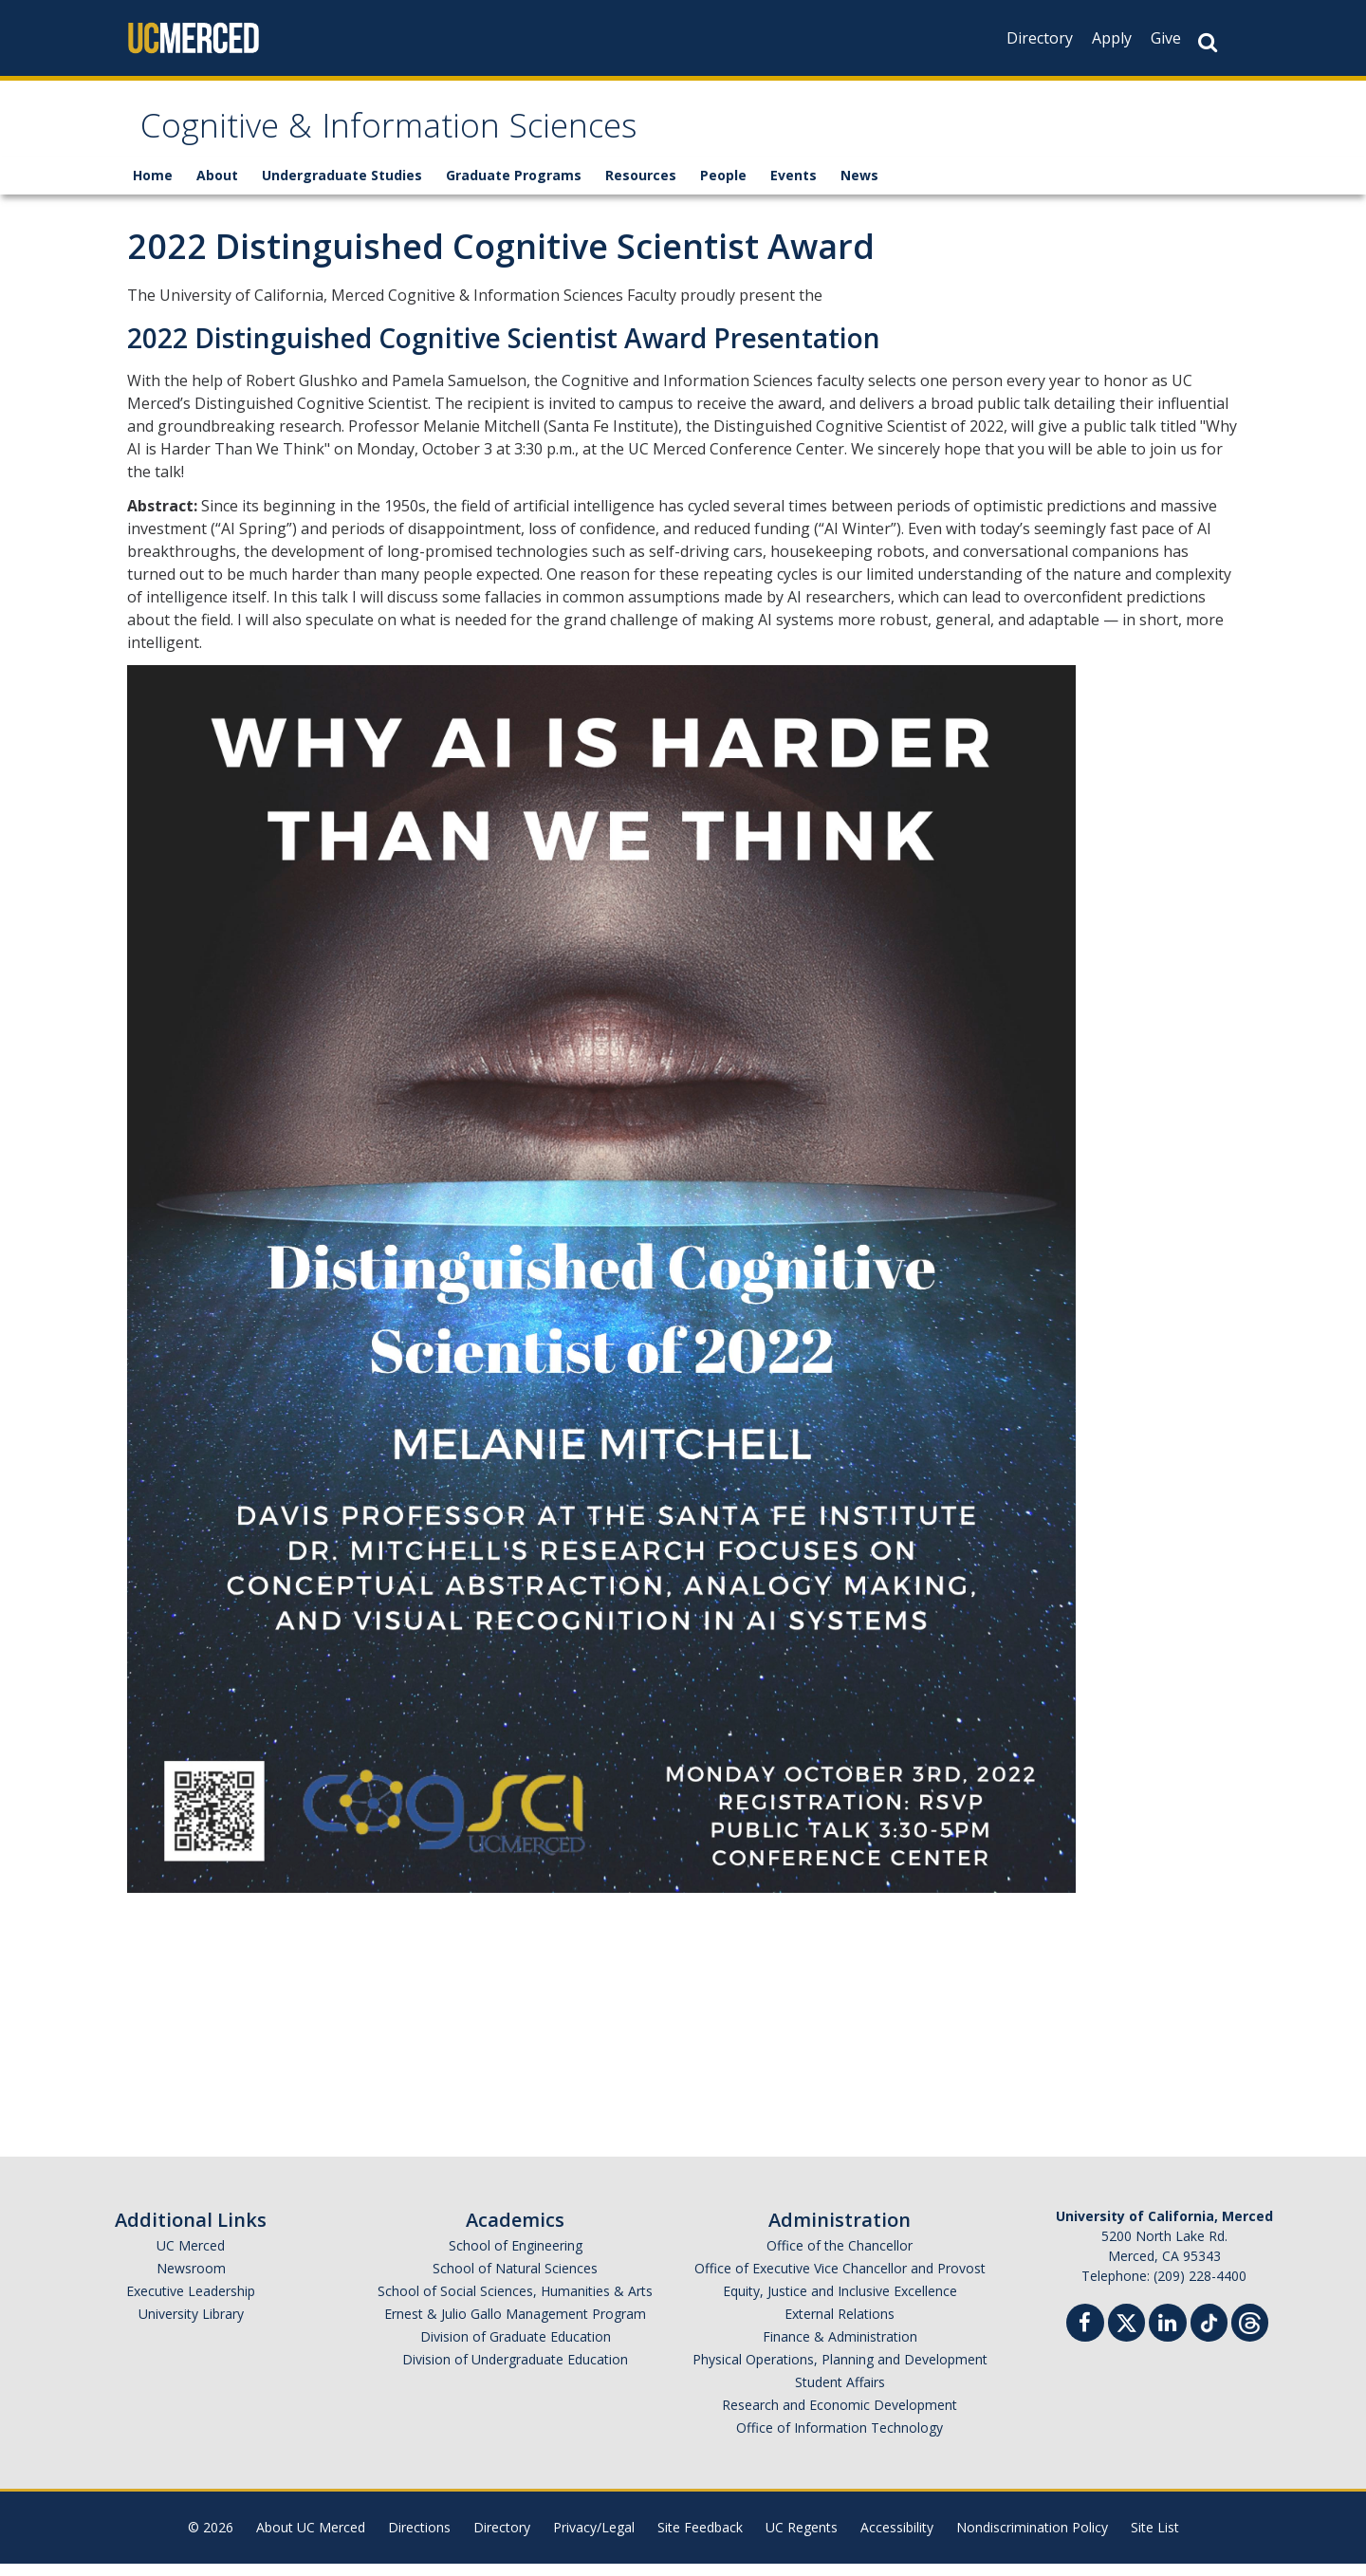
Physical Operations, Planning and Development (840, 2372)
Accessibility (896, 2539)
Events (793, 187)
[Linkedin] (1168, 2337)
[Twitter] (1126, 2332)
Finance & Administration (840, 2349)
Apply (1112, 38)
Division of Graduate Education (515, 2349)
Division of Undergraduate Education (515, 2372)
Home (153, 187)
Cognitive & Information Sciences (448, 136)
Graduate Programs (513, 187)
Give (1166, 38)
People (723, 187)
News (859, 187)
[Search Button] (1207, 42)
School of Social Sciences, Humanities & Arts (515, 2303)
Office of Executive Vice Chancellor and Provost (840, 2280)
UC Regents (802, 2539)
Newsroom (191, 2280)
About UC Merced (310, 2539)
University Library (191, 2326)
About (217, 187)
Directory (1039, 38)
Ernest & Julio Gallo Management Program (515, 2326)
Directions (419, 2539)
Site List (1155, 2539)
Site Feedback (700, 2539)
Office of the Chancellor (839, 2258)
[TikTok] (1209, 2332)
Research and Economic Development (839, 2417)
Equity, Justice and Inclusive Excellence (840, 2303)
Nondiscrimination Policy (1032, 2539)
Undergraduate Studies (342, 187)
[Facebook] (1085, 2337)
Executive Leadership (190, 2303)
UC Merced (191, 2258)
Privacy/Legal (594, 2539)
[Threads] (1250, 2332)
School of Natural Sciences (515, 2280)
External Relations (840, 2326)
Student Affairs (840, 2394)
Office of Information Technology (839, 2440)
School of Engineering (515, 2258)
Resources (640, 187)
